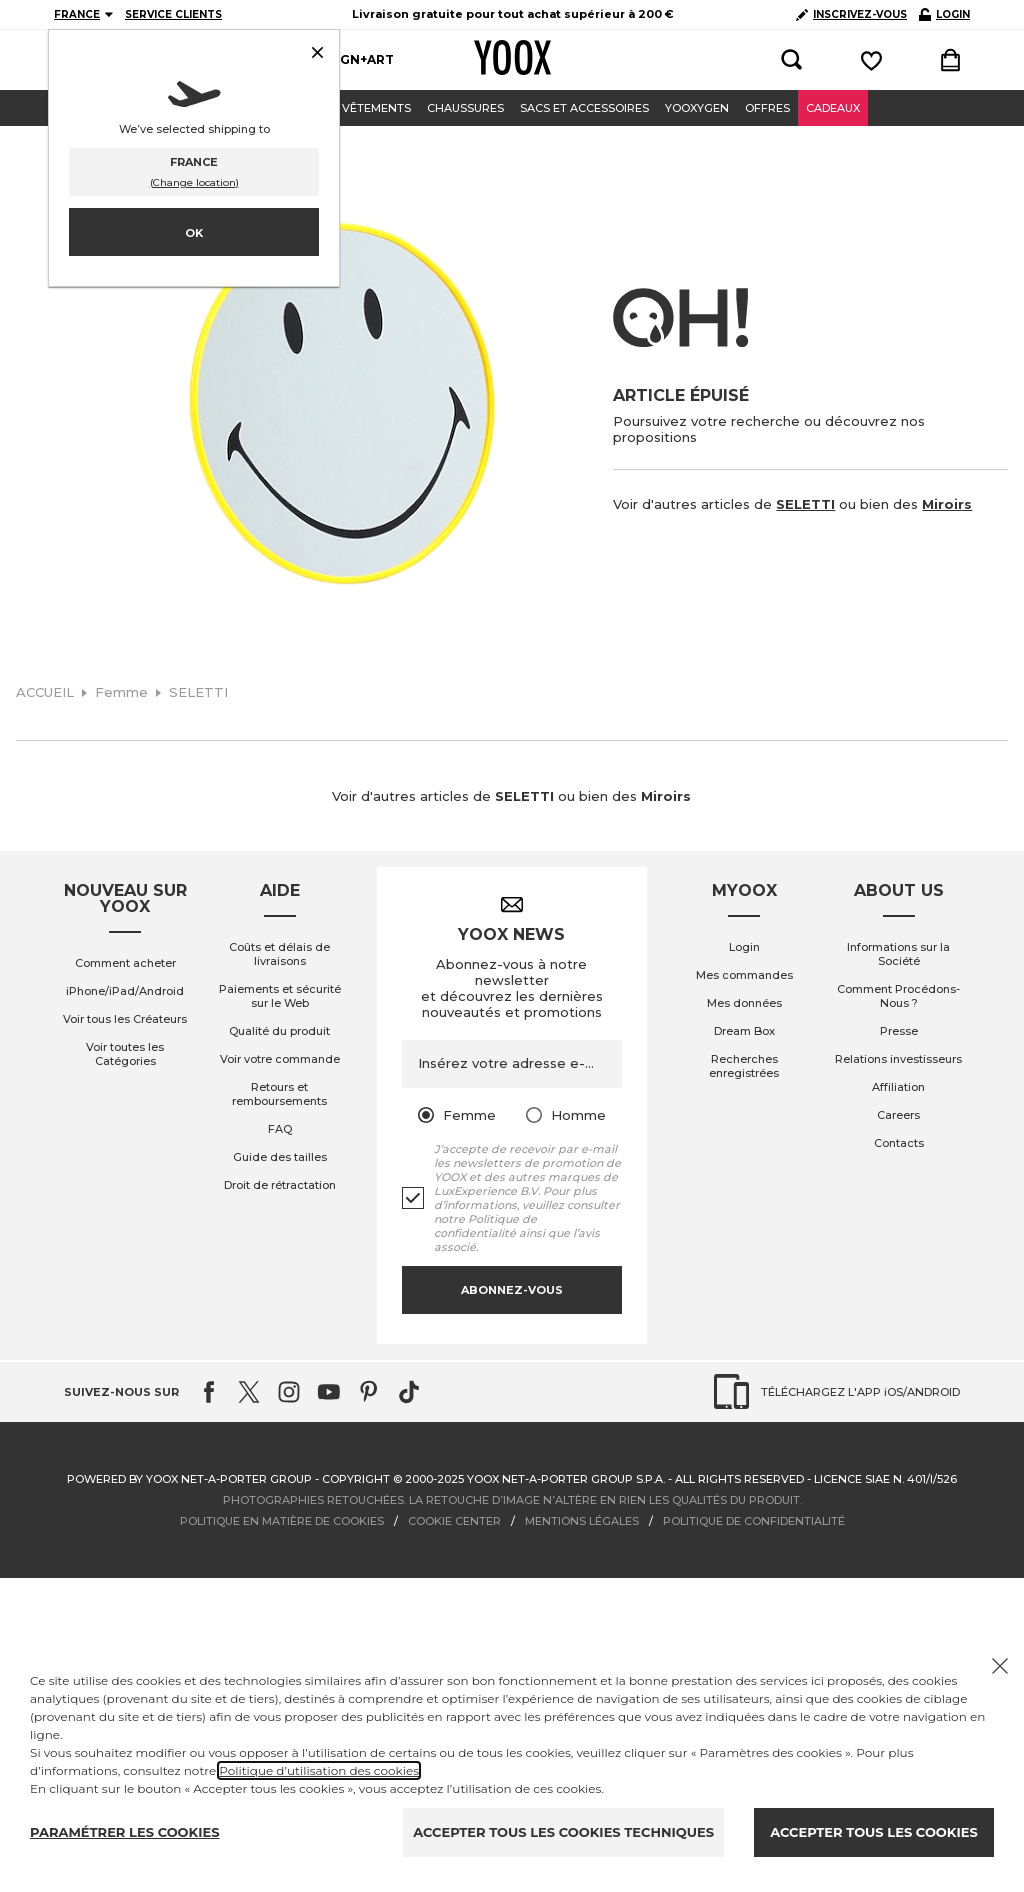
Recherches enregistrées (744, 1066)
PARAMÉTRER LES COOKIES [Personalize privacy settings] (125, 1832)
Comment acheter (125, 963)
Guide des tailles (280, 1157)
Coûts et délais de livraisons (279, 954)
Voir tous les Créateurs (125, 1019)
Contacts (899, 1143)
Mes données (744, 1003)
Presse (899, 1031)
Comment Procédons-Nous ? (898, 996)
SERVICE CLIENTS (173, 14)
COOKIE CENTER (454, 1521)
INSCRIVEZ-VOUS (851, 14)
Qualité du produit (279, 1031)
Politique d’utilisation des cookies (319, 1770)
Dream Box (744, 1031)
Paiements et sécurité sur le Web (280, 996)
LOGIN (944, 14)
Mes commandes (744, 975)
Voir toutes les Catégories (125, 1054)
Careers (898, 1115)
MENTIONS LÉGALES (582, 1521)
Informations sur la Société (898, 954)
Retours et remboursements (279, 1094)
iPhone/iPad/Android (125, 991)
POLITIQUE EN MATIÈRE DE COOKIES (282, 1521)
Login (744, 947)
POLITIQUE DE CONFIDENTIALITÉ (754, 1521)
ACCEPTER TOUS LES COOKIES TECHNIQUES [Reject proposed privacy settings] (563, 1832)
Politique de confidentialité (485, 1226)
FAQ (280, 1129)
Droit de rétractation (280, 1185)
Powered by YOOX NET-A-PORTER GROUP (189, 1479)
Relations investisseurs (898, 1059)
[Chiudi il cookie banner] (1000, 1666)
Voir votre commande (280, 1059)
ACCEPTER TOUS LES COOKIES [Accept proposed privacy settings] (873, 1832)
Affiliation (898, 1087)
